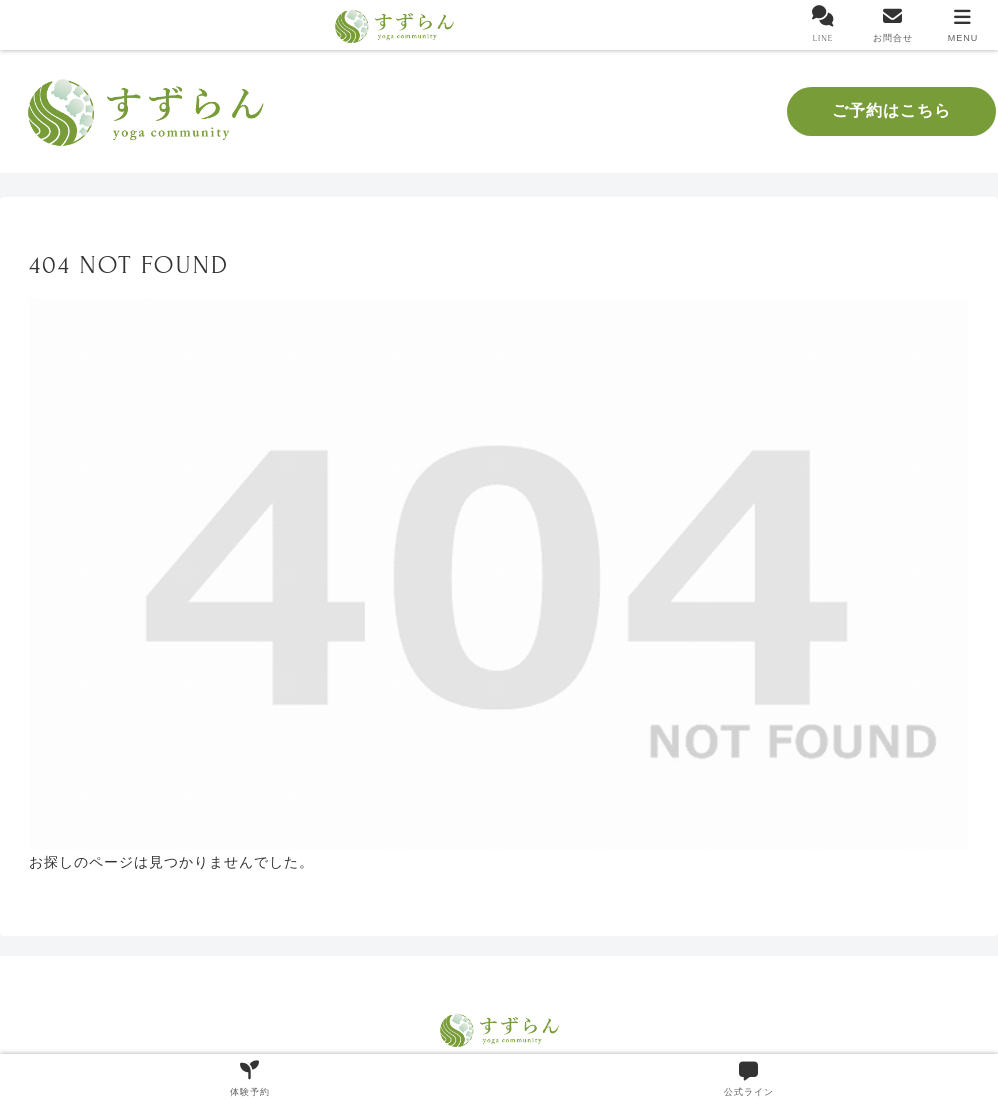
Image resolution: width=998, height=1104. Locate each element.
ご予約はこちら (891, 111)
